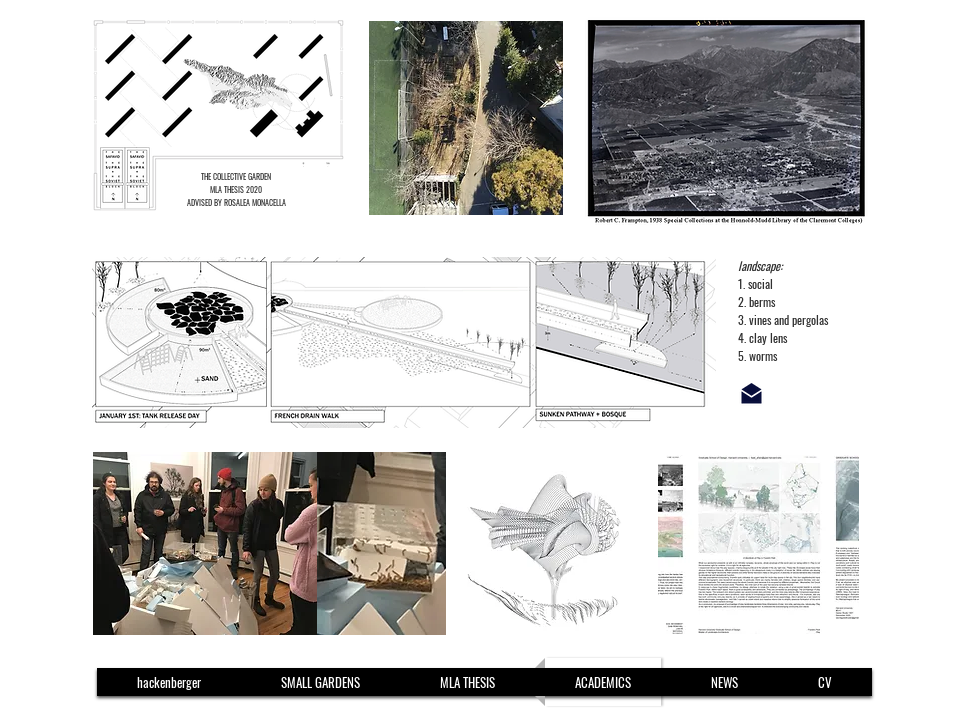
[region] (321, 114)
